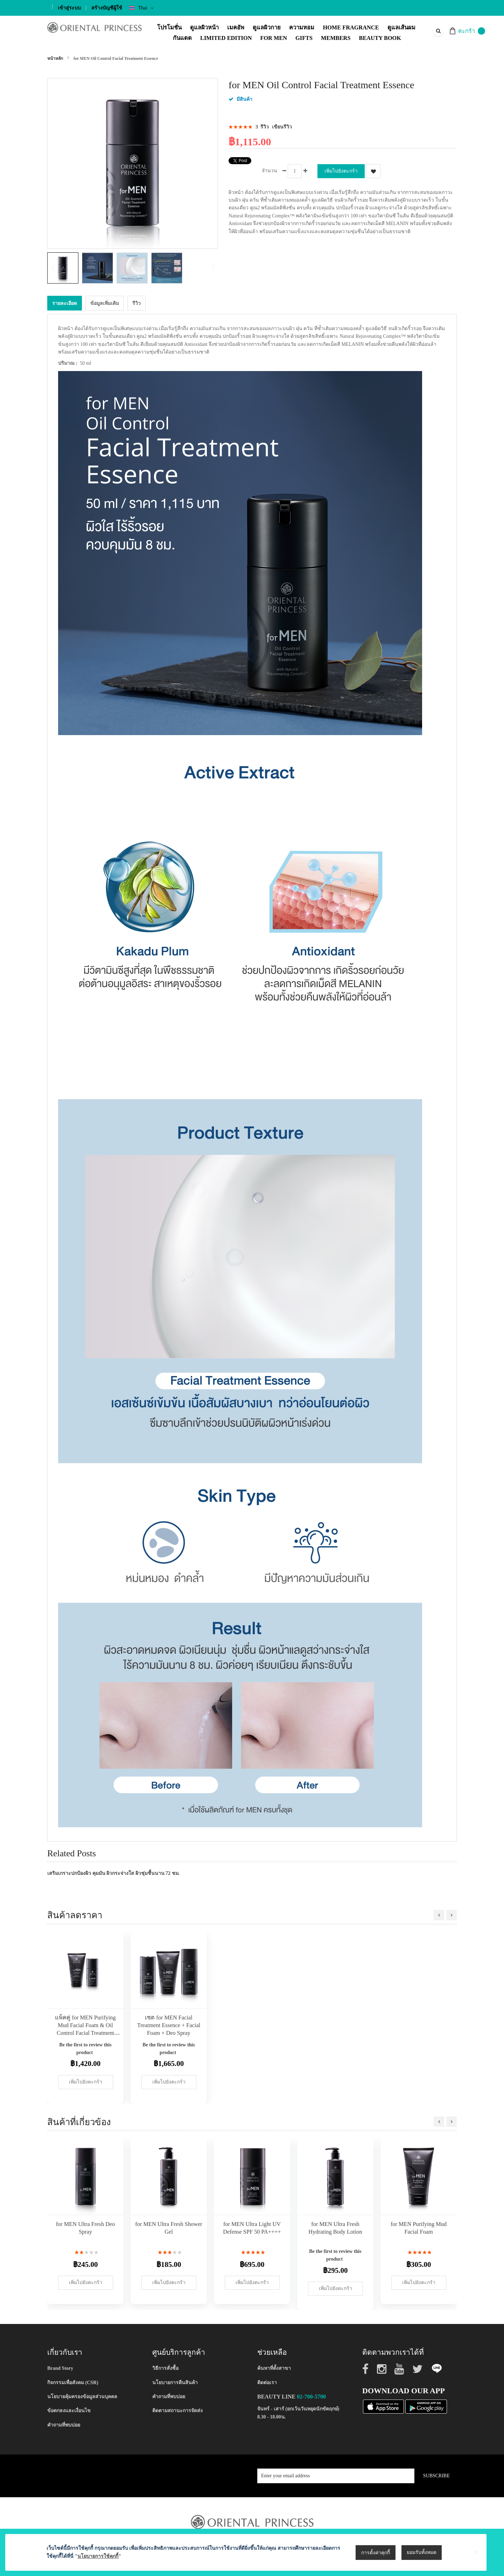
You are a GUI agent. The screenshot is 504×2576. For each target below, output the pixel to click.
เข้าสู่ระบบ (69, 8)
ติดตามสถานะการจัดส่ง (177, 2410)
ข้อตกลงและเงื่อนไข (69, 2410)
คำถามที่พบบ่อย (63, 2425)
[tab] (64, 303)
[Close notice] (476, 2562)
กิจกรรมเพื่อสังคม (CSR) (72, 2382)
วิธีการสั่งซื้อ (165, 2368)
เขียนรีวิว (282, 127)
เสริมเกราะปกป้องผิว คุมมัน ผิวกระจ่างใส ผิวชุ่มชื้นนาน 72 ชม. (113, 1873)
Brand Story (60, 2368)
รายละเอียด (64, 303)
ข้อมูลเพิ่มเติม (104, 303)
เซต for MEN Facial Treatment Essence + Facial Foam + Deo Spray (168, 2025)
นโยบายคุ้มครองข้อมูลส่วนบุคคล (82, 2396)
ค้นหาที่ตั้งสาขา (274, 2368)
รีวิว (136, 303)
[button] (99, 268)
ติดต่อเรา (267, 2382)
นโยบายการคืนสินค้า (175, 2382)
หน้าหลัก (55, 58)
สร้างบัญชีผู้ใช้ (106, 8)
